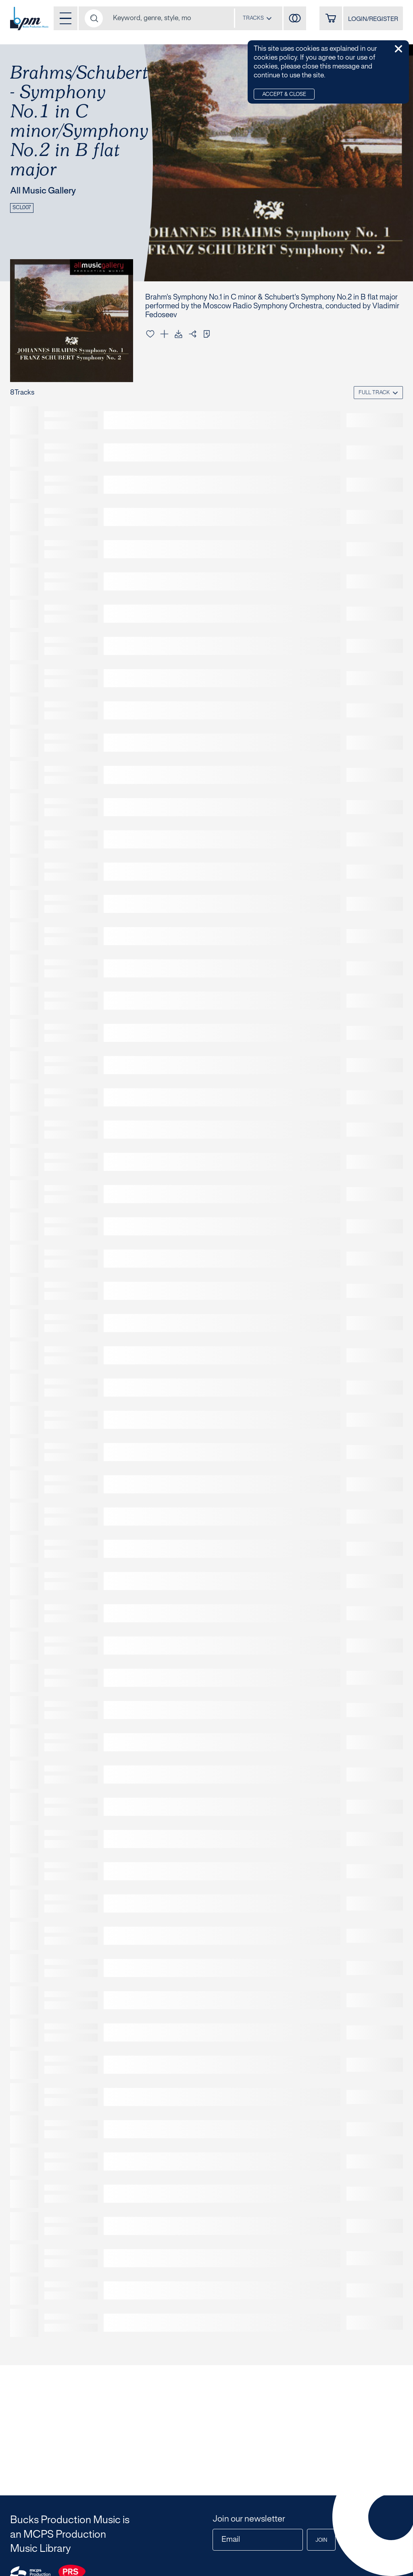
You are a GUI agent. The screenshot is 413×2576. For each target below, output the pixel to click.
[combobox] (257, 18)
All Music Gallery (43, 191)
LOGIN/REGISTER (373, 19)
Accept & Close (284, 94)
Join (321, 2540)
